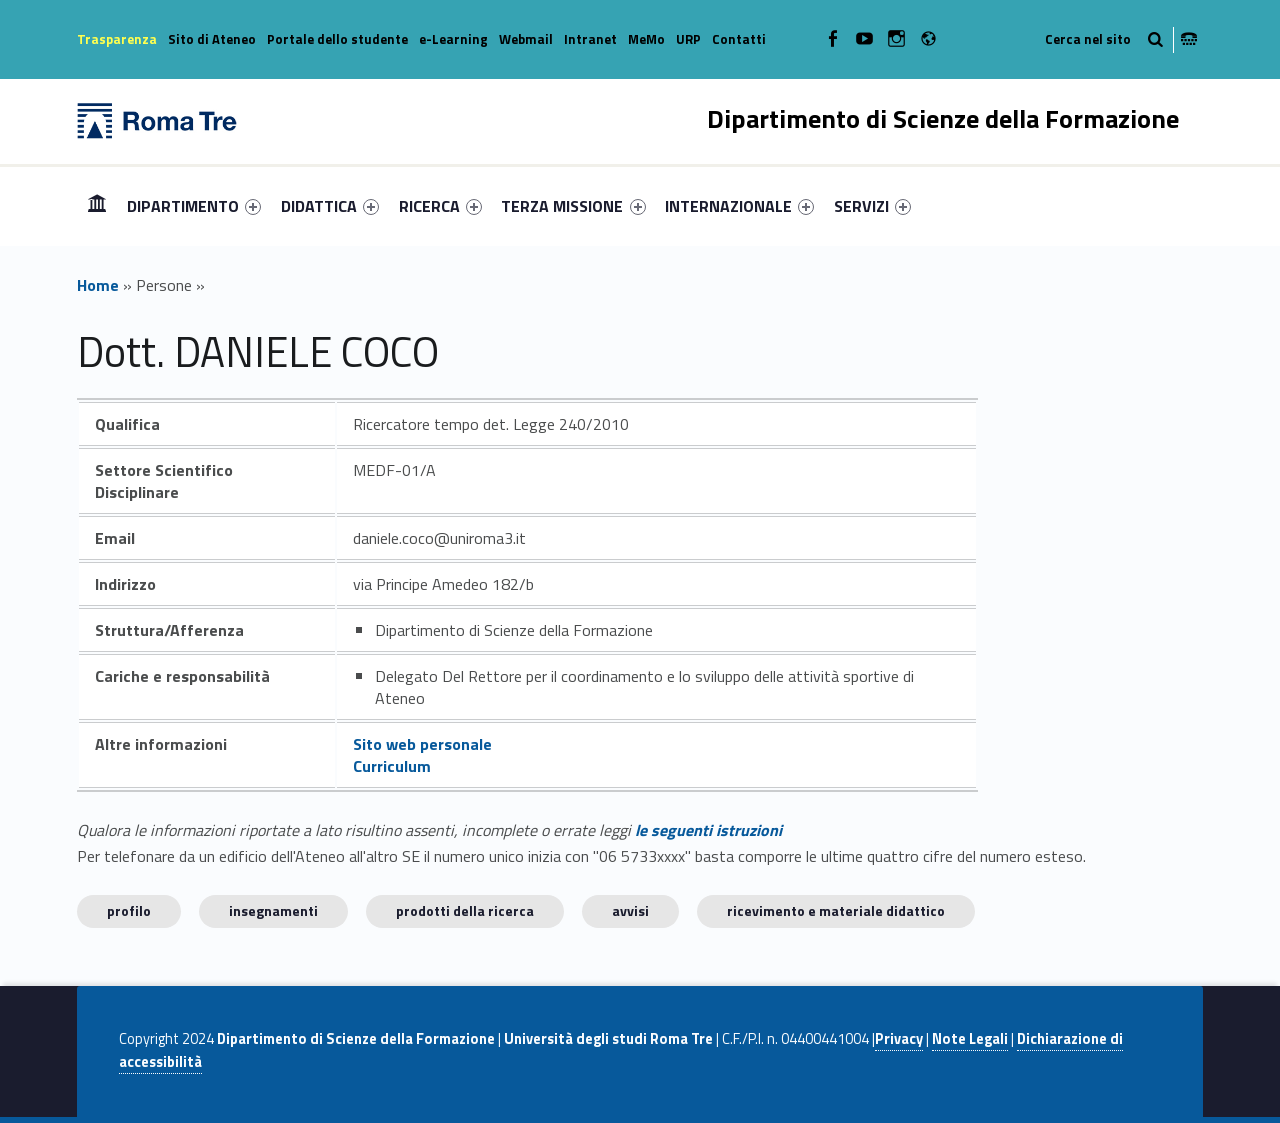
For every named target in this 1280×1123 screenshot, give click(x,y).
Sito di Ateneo (212, 39)
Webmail (526, 39)
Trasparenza (117, 39)
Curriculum (392, 766)
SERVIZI (872, 206)
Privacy (899, 1039)
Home (97, 205)
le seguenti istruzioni (708, 830)
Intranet (590, 39)
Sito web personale (422, 744)
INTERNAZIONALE (739, 206)
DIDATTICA (330, 206)
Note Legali (970, 1039)
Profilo (129, 910)
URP (688, 39)
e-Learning (453, 39)
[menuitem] (97, 206)
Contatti (739, 39)
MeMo (646, 39)
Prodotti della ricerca (465, 910)
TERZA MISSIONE (573, 206)
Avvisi (630, 910)
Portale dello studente (337, 39)
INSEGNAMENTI (273, 910)
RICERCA (440, 206)
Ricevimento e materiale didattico (836, 910)
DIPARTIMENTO (194, 206)
